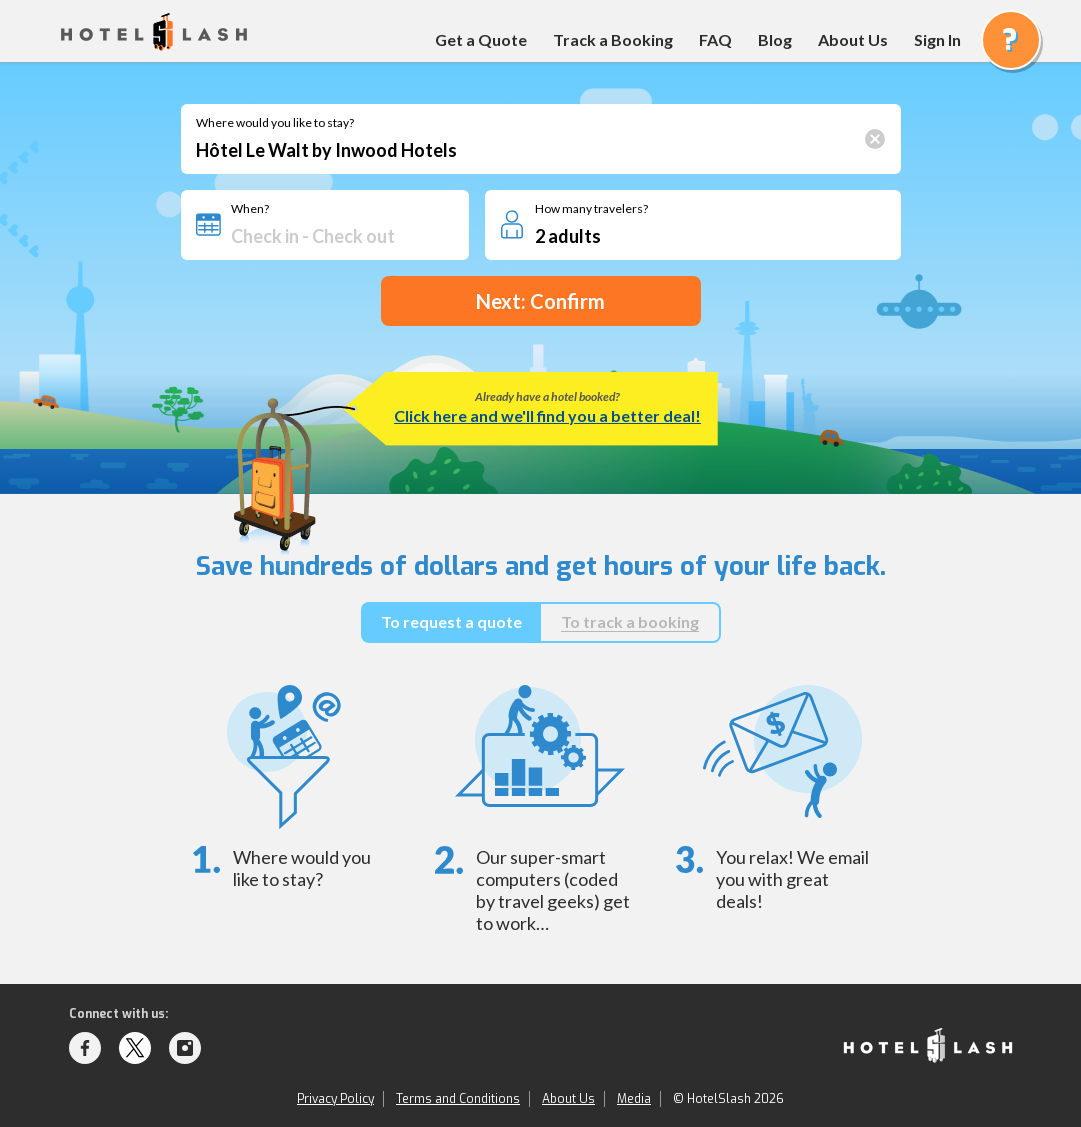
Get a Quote (481, 39)
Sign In (937, 39)
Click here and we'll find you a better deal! (547, 415)
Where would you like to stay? (275, 123)
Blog (775, 39)
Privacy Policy (335, 1099)
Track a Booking (613, 39)
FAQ (715, 39)
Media (634, 1099)
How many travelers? (591, 209)
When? (250, 209)
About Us (853, 39)
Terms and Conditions (458, 1099)
